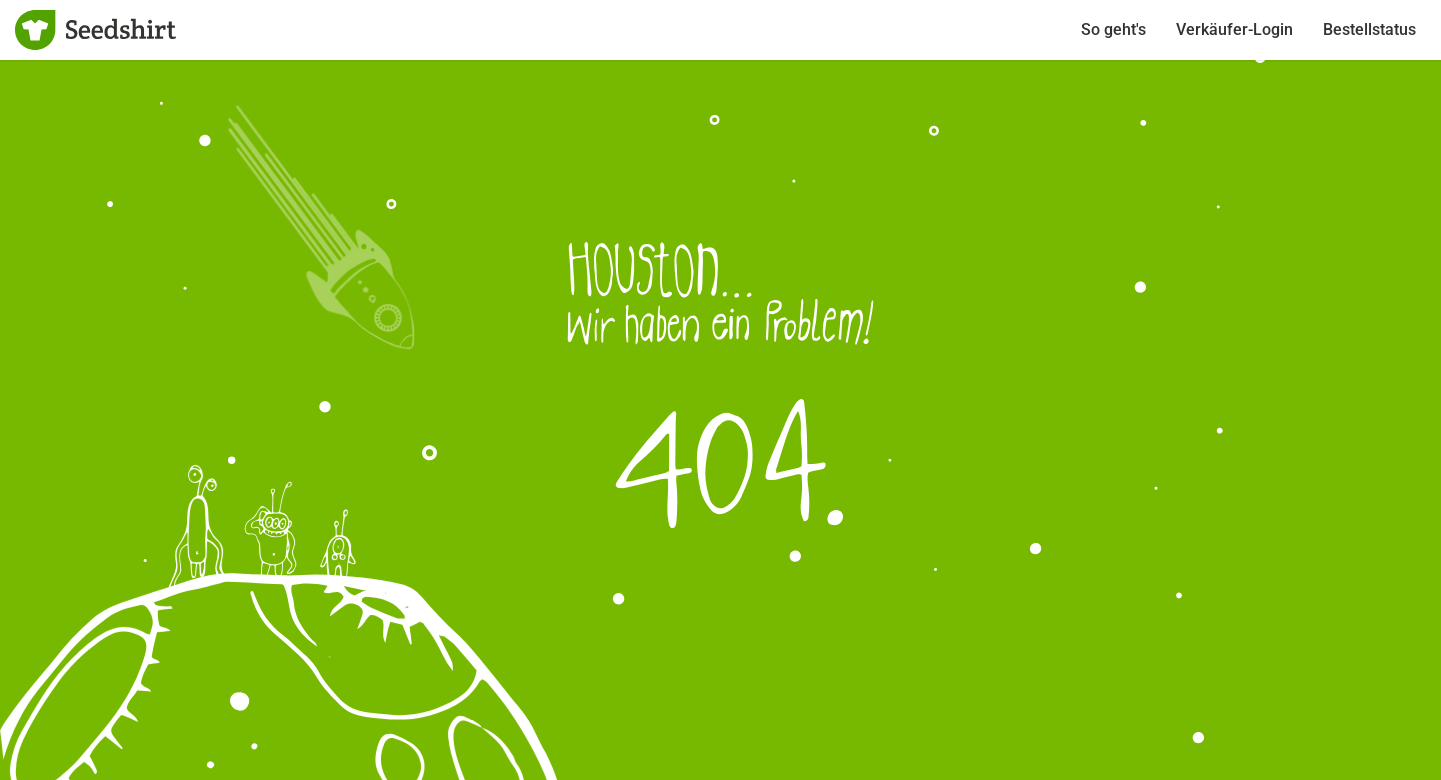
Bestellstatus (1369, 29)
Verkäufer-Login (1234, 29)
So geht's (1113, 29)
